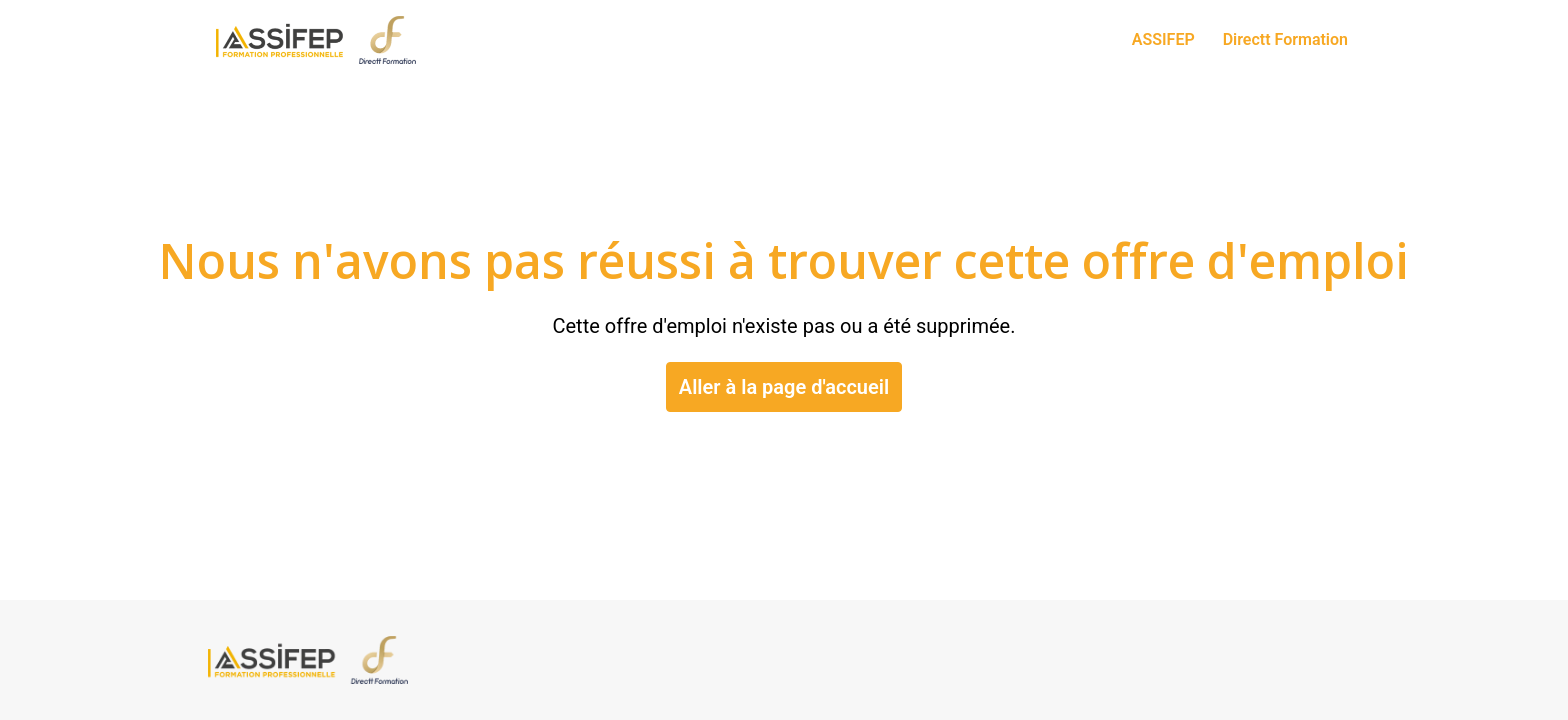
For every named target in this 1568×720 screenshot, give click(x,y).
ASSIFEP (1163, 39)
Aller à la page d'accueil (784, 387)
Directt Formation (1285, 39)
